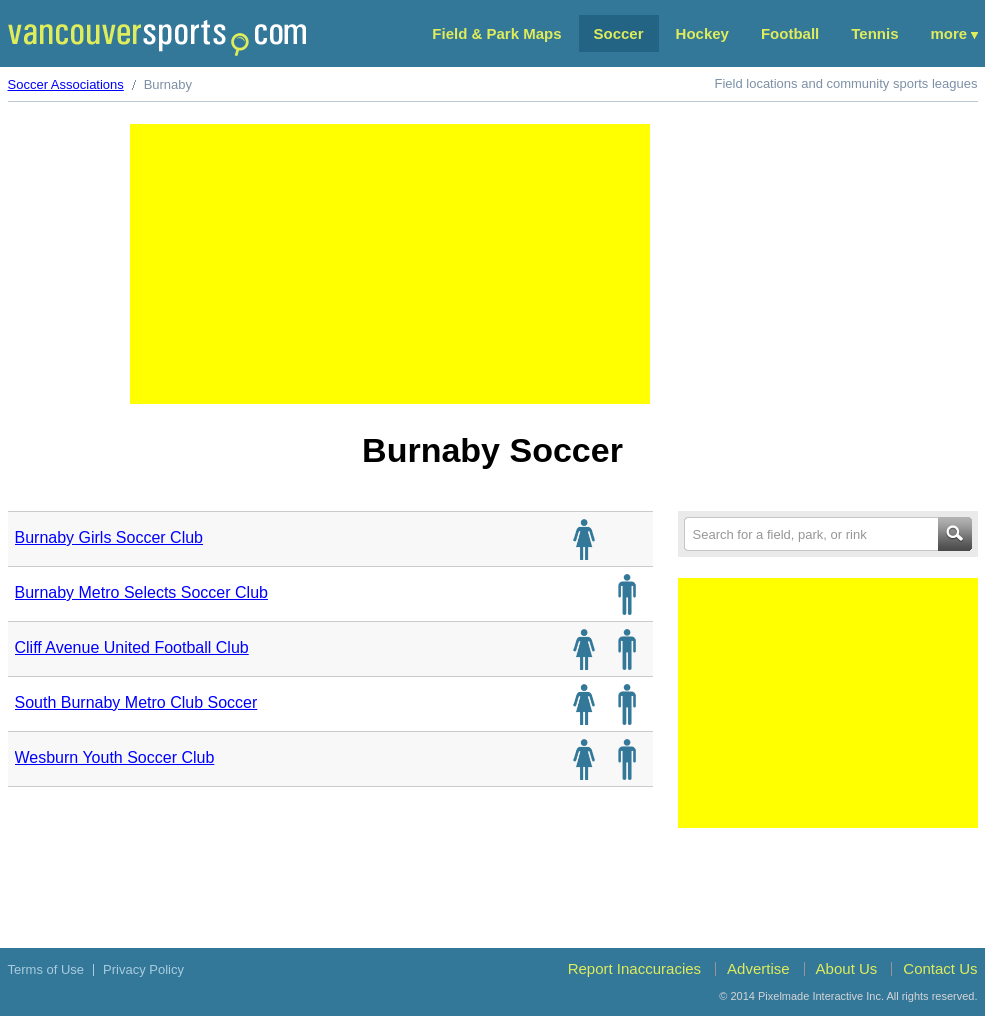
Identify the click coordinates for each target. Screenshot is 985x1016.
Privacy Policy (143, 969)
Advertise (758, 968)
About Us (847, 968)
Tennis (874, 33)
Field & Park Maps (496, 33)
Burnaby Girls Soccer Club (109, 537)
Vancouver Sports (157, 37)
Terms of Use (46, 969)
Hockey (702, 33)
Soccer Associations (66, 84)
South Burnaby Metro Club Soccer (136, 702)
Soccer (619, 33)
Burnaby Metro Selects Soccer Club (141, 592)
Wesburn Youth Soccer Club (115, 757)
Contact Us (940, 968)
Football (790, 33)
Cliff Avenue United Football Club (132, 647)
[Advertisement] (390, 264)
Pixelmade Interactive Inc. (821, 996)
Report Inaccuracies (634, 968)
